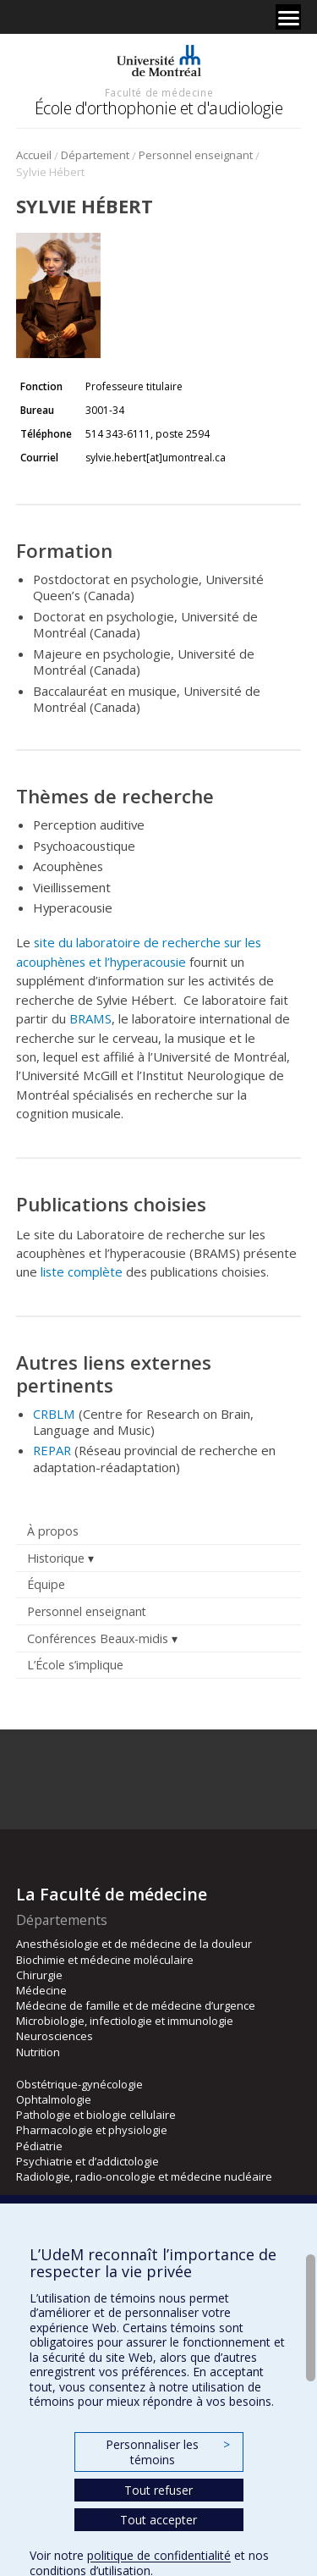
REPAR (52, 1450)
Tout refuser (158, 2490)
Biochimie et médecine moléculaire (105, 1959)
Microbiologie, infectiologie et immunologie (124, 2020)
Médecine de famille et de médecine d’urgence (135, 2005)
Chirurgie (39, 1975)
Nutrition (38, 2052)
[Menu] (288, 17)
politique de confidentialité (159, 2555)
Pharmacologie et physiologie (91, 2129)
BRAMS (90, 1018)
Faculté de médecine (159, 92)
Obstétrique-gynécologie (79, 2084)
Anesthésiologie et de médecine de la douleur (134, 1943)
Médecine (41, 1990)
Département (95, 155)
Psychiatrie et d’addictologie (87, 2161)
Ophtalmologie (53, 2099)
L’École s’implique (75, 1665)
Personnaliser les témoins (167, 2452)
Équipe (46, 1584)
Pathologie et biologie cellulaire (96, 2114)
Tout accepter (158, 2520)
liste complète (82, 1271)
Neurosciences (54, 2036)
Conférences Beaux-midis (97, 1638)
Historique (56, 1558)
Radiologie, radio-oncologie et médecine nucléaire (144, 2176)
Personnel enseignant (196, 155)
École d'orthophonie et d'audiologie (159, 108)
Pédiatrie (39, 2146)
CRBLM (54, 1413)
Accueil (34, 155)
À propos (53, 1531)
